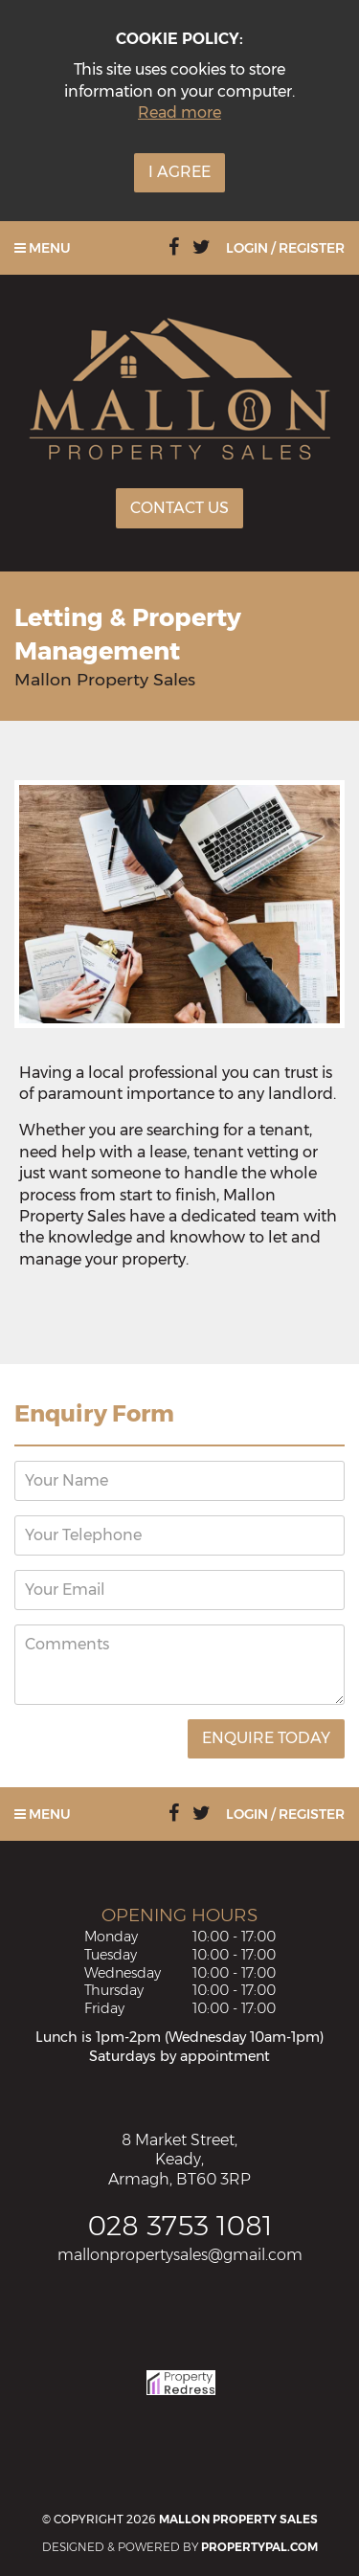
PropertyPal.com (259, 2547)
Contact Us (179, 508)
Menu (42, 248)
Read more (179, 112)
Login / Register (285, 248)
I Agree (179, 172)
